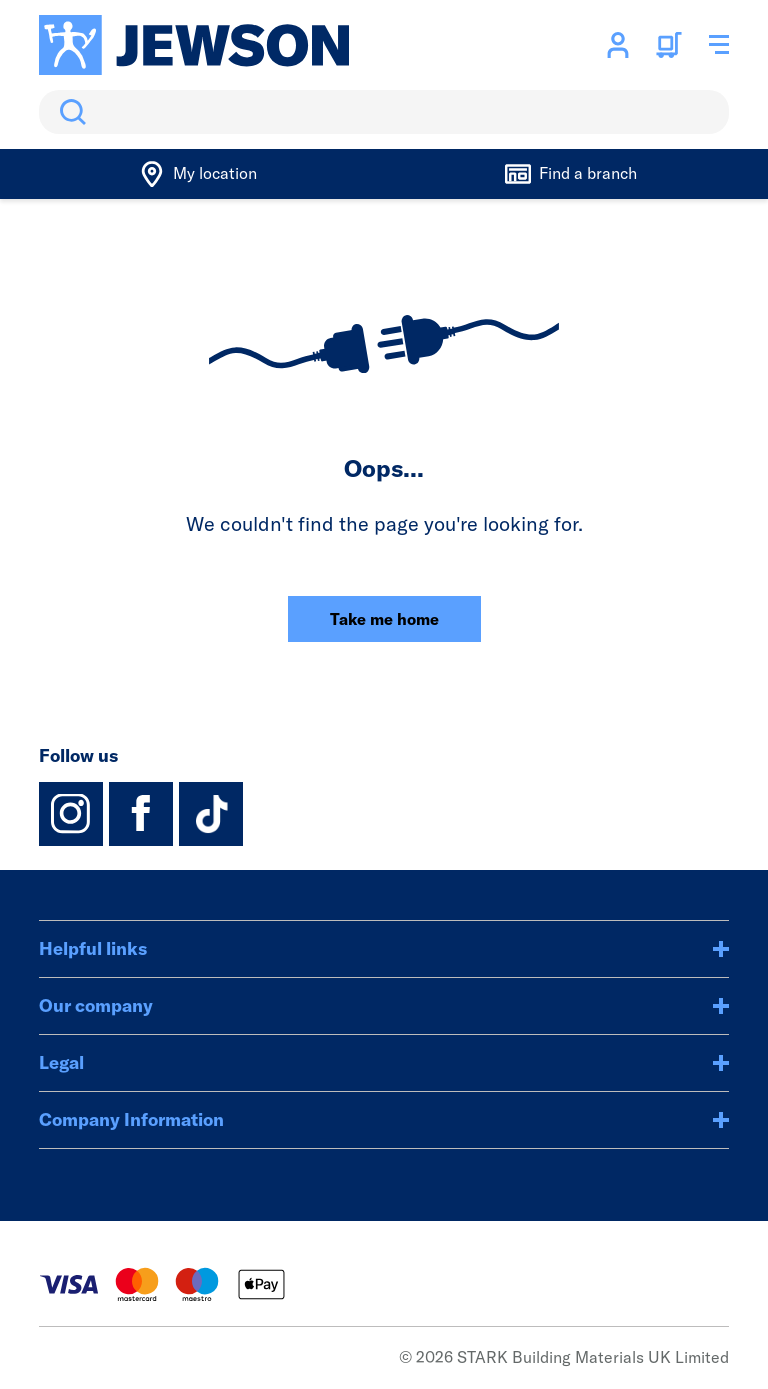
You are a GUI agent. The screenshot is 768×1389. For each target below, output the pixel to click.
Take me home (384, 619)
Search (69, 112)
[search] (384, 112)
